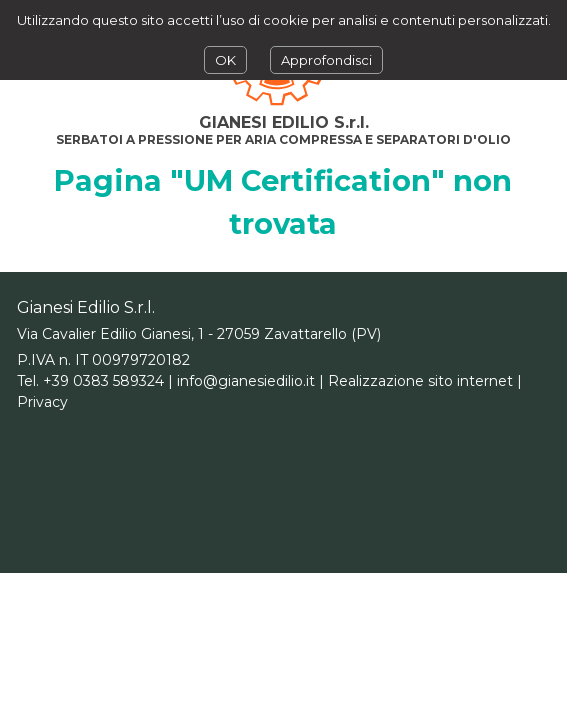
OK (225, 60)
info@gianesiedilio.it (246, 381)
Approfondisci (326, 60)
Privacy (42, 402)
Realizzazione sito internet (420, 381)
